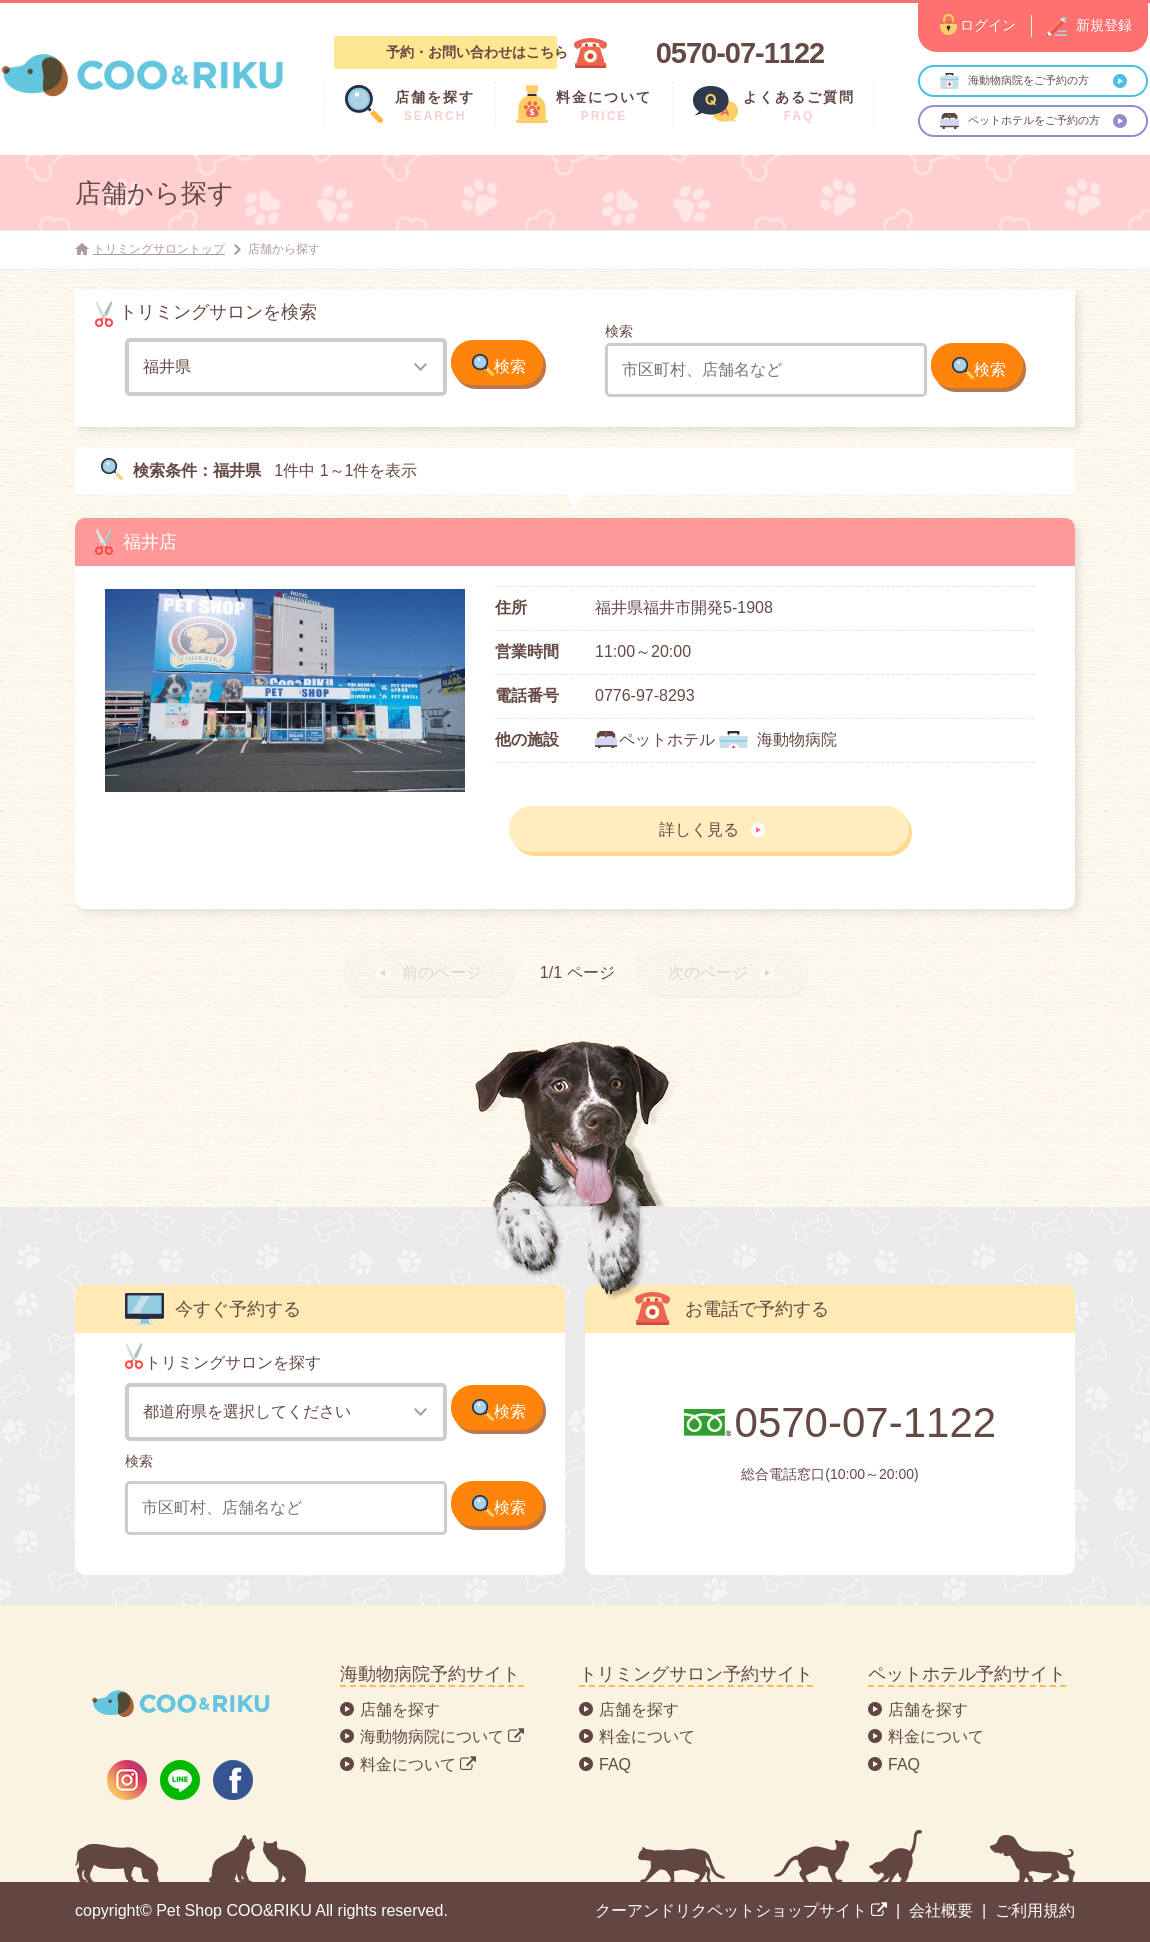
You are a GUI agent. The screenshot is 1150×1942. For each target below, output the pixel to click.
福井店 (150, 542)
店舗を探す (400, 1709)
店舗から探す (154, 193)
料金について (647, 1736)
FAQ (615, 1764)
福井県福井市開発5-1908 (684, 607)
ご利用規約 (1035, 1910)
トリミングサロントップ (159, 249)
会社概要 (941, 1910)
